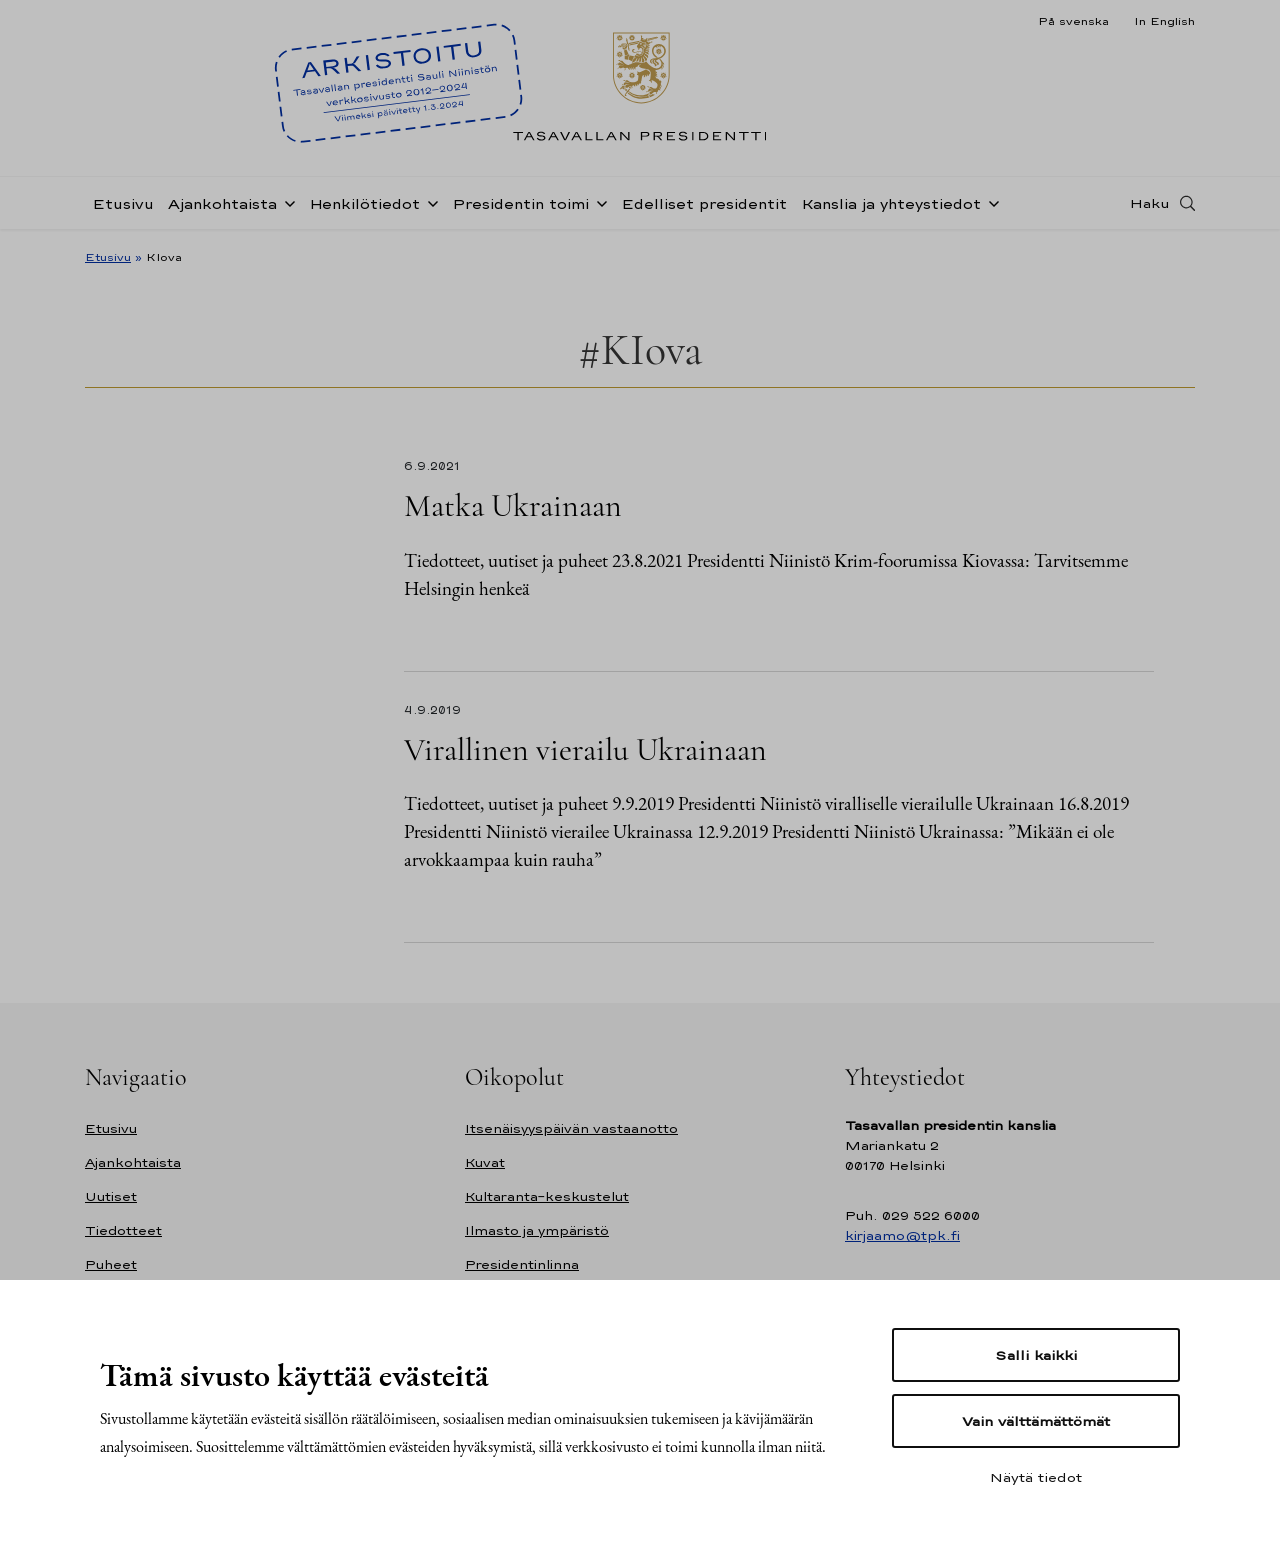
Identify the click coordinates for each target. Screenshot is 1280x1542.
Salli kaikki (1036, 1355)
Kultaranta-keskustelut (547, 1196)
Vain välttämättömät (1036, 1421)
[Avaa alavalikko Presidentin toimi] (598, 202)
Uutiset (111, 1196)
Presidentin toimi (520, 203)
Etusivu (123, 203)
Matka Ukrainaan (513, 505)
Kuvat (485, 1162)
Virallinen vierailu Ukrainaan (585, 749)
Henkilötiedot (364, 203)
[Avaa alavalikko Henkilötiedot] (429, 202)
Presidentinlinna (522, 1264)
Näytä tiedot (1036, 1477)
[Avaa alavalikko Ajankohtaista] (286, 202)
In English (1164, 21)
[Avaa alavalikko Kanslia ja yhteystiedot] (990, 202)
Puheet (111, 1264)
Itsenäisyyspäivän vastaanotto (571, 1128)
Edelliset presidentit (704, 203)
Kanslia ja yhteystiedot (891, 203)
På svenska (1073, 21)
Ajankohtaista (222, 203)
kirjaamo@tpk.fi (902, 1235)
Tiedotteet (123, 1230)
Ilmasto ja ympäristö (537, 1230)
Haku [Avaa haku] (1150, 203)
